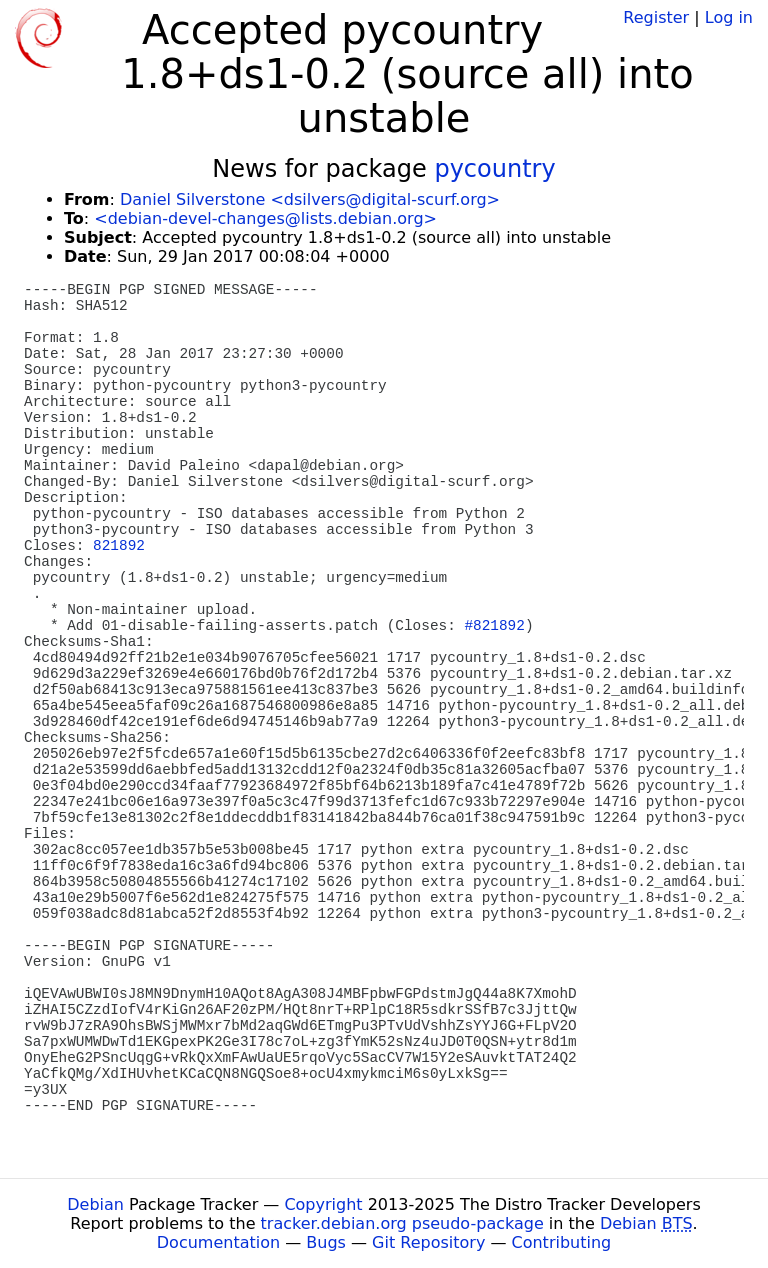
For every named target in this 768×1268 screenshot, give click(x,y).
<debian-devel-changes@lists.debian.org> (265, 218)
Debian (95, 1204)
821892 (119, 546)
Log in (729, 17)
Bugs (326, 1242)
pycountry (494, 169)
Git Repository (428, 1242)
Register (656, 17)
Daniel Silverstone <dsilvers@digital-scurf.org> (310, 199)
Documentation (218, 1242)
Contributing (562, 1242)
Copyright (323, 1204)
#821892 (494, 626)
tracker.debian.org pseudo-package (402, 1223)
